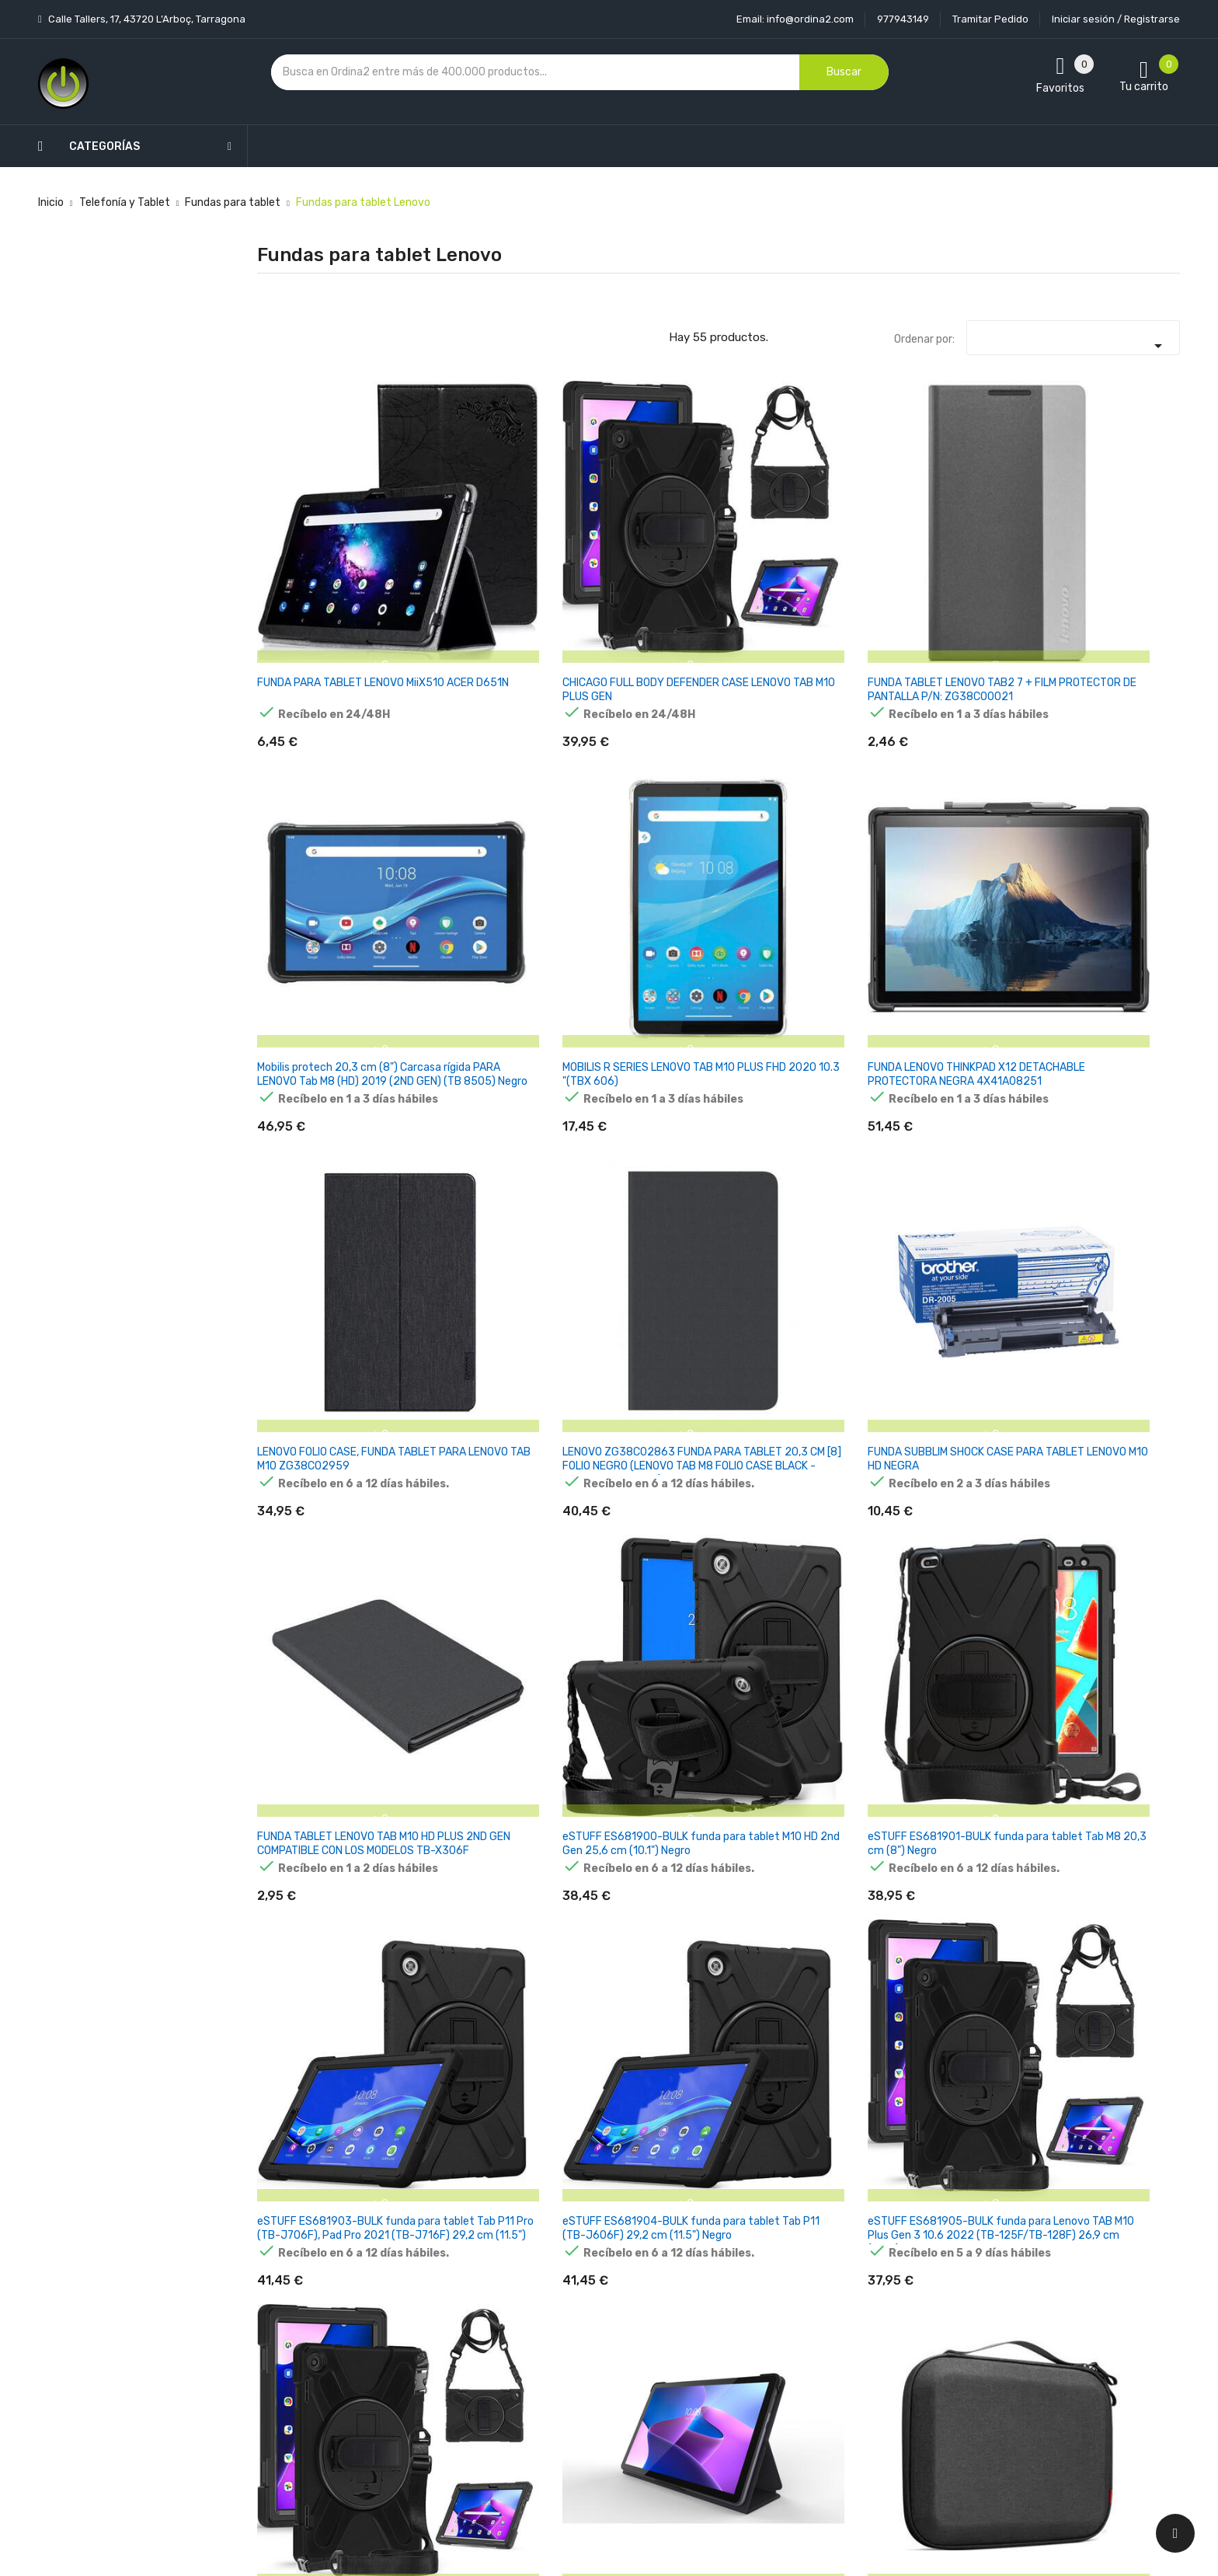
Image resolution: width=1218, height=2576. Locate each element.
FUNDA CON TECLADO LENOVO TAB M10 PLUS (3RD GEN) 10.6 (313, 1828)
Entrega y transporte (596, 2276)
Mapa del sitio (577, 2412)
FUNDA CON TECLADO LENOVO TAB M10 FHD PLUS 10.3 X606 (783, 1316)
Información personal (751, 2276)
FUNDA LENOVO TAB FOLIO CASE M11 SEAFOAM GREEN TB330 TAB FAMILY (481, 2084)
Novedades (416, 2276)
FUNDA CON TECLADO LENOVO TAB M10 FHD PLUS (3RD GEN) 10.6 (1099, 1572)
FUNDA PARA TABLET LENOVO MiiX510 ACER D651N (312, 548)
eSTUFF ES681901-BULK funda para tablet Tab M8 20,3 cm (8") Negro (1109, 804)
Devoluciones (576, 2358)
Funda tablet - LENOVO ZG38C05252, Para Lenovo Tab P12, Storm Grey (315, 1323)
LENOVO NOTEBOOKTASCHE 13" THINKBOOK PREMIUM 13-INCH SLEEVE (949, 1835)
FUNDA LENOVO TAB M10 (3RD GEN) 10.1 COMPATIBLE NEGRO (317, 2084)
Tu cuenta (729, 2245)
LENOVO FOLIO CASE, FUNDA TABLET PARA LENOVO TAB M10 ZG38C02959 (309, 811)
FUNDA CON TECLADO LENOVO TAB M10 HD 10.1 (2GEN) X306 (475, 1572)
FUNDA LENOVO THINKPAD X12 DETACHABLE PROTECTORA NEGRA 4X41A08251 (1110, 555)
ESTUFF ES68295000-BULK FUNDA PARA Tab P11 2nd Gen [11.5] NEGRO (638, 1572)
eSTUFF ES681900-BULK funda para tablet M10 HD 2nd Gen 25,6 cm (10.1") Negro (951, 811)
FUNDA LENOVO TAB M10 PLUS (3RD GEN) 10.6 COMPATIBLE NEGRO (632, 1828)
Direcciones (727, 2412)
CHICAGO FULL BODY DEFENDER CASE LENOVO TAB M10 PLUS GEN (477, 548)
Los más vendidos (432, 2303)
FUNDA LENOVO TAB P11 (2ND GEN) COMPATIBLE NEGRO (788, 1828)
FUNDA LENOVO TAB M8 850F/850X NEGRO (315, 1565)
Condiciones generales (599, 2330)
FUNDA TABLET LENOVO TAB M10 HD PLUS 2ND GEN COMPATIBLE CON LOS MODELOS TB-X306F (797, 811)
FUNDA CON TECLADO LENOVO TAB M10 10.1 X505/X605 (625, 1316)
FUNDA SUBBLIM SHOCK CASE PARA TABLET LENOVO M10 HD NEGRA (630, 804)
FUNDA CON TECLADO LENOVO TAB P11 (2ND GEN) (469, 1828)
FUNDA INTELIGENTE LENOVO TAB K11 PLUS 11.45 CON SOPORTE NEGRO (784, 2091)
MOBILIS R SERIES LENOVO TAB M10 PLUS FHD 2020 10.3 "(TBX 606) (952, 548)
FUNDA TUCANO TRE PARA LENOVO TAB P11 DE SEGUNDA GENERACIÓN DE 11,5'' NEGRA (795, 1579)
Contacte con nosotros (601, 2385)
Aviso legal (569, 2303)
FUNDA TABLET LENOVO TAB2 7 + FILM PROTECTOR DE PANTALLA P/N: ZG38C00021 (639, 555)
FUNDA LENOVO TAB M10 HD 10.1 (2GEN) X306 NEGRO (948, 1316)
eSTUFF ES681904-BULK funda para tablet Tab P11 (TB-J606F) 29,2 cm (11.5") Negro (479, 1067)
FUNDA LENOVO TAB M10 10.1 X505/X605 (475, 1309)
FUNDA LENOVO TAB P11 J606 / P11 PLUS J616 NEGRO (1104, 1316)
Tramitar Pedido (990, 19)
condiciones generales (1031, 2331)
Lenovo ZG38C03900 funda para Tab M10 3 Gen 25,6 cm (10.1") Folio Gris (953, 1060)
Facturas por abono (746, 2385)
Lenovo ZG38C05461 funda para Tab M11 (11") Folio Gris (947, 1572)
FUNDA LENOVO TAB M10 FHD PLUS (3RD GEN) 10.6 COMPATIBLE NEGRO (1109, 1828)
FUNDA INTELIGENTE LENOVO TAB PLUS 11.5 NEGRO (944, 2084)
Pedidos (717, 2358)
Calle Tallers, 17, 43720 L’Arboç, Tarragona (145, 19)
